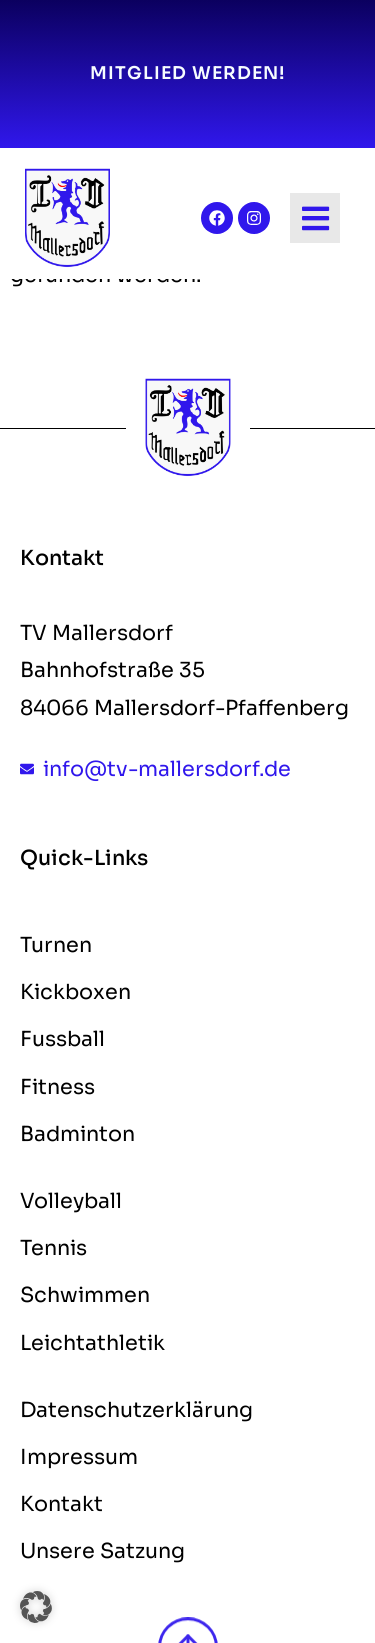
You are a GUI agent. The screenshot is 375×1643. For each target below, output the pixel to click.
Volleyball (71, 1201)
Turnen (56, 945)
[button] (36, 1607)
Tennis (53, 1248)
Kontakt (61, 1504)
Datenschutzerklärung (136, 1410)
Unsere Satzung (102, 1551)
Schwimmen (85, 1295)
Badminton (77, 1134)
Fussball (62, 1039)
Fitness (57, 1087)
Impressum (79, 1457)
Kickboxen (75, 992)
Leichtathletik (92, 1343)
